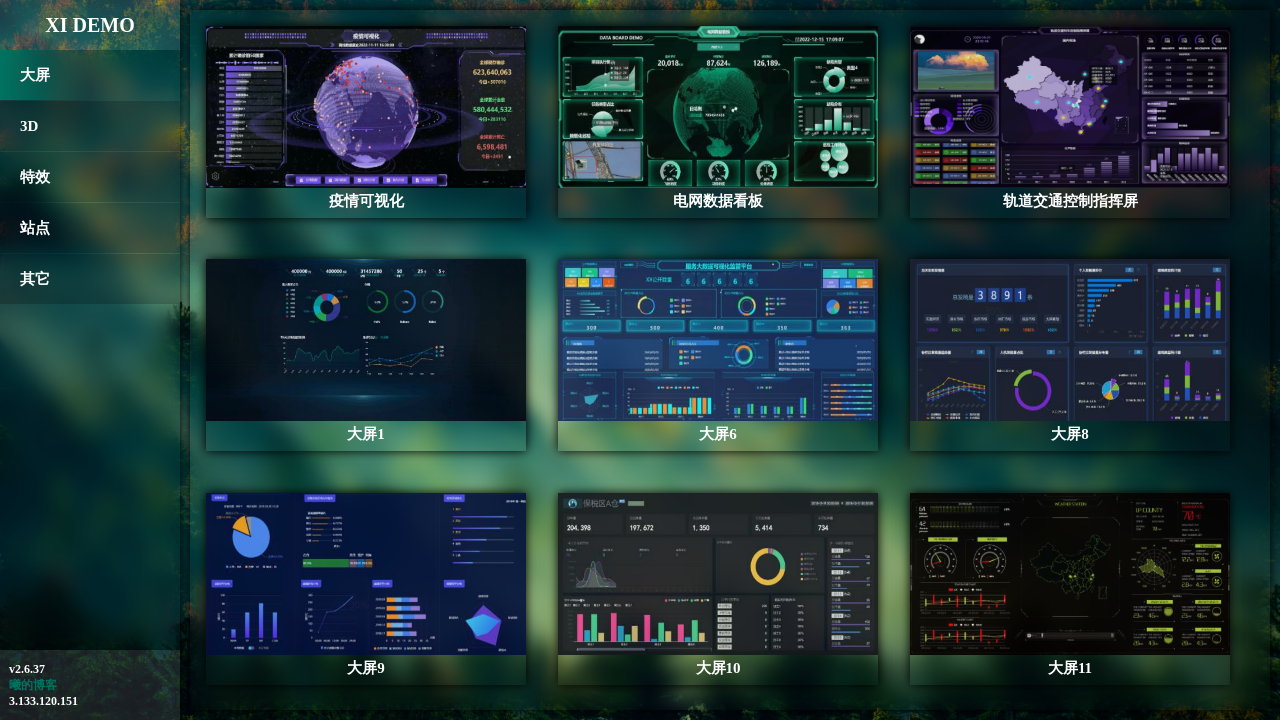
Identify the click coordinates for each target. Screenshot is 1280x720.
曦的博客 (33, 685)
